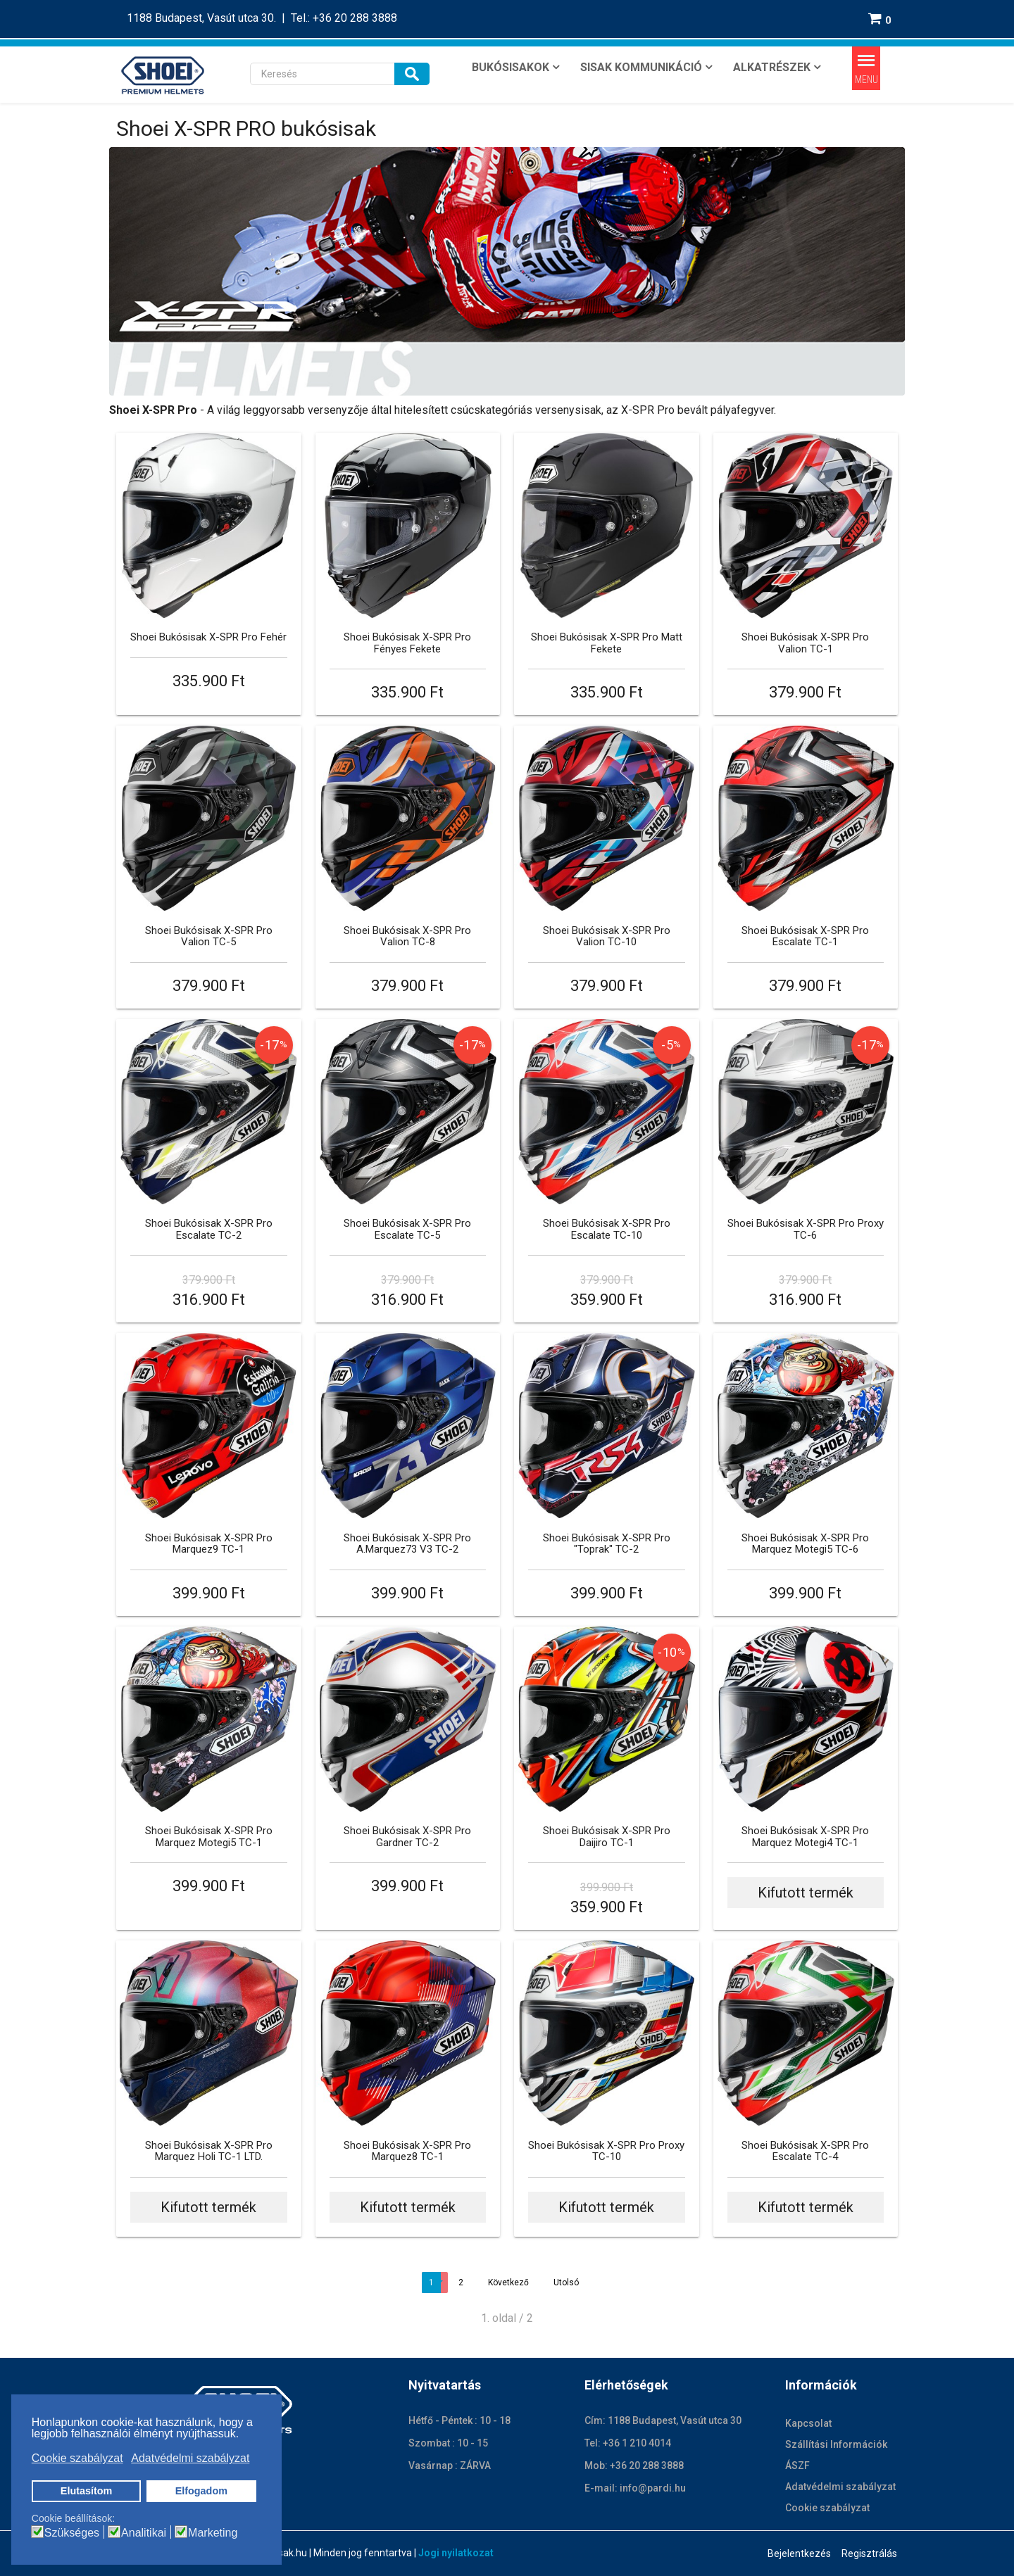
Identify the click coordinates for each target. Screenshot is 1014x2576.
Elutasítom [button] (87, 2490)
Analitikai (143, 2533)
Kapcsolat (808, 2423)
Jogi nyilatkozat (456, 2552)
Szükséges (71, 2533)
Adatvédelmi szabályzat (840, 2486)
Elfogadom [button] (201, 2490)
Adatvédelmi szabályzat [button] (190, 2458)
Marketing (212, 2533)
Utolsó (566, 2282)
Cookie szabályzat (827, 2507)
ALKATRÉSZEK (771, 67)
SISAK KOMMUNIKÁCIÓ (641, 67)
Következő (508, 2282)
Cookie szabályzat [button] (77, 2458)
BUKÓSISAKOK (510, 67)
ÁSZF (797, 2465)
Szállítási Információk (836, 2444)
